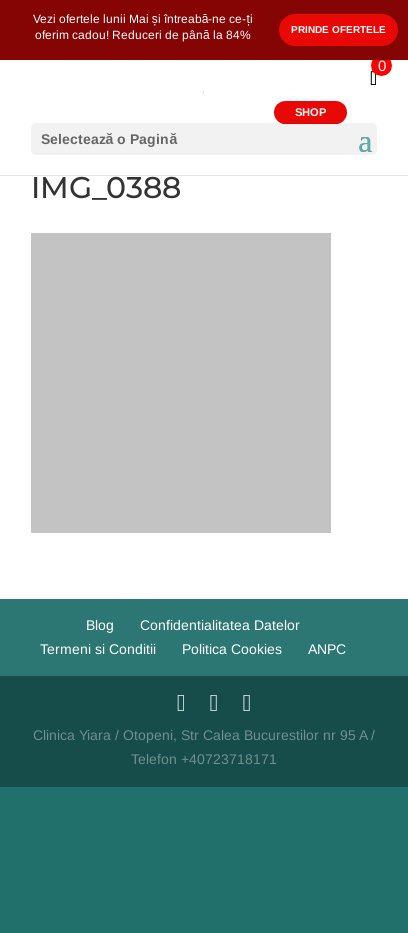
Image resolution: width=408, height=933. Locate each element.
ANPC (327, 649)
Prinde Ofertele (338, 29)
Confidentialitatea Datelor (220, 625)
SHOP (310, 112)
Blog (100, 625)
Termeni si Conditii (98, 649)
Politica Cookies (232, 649)
